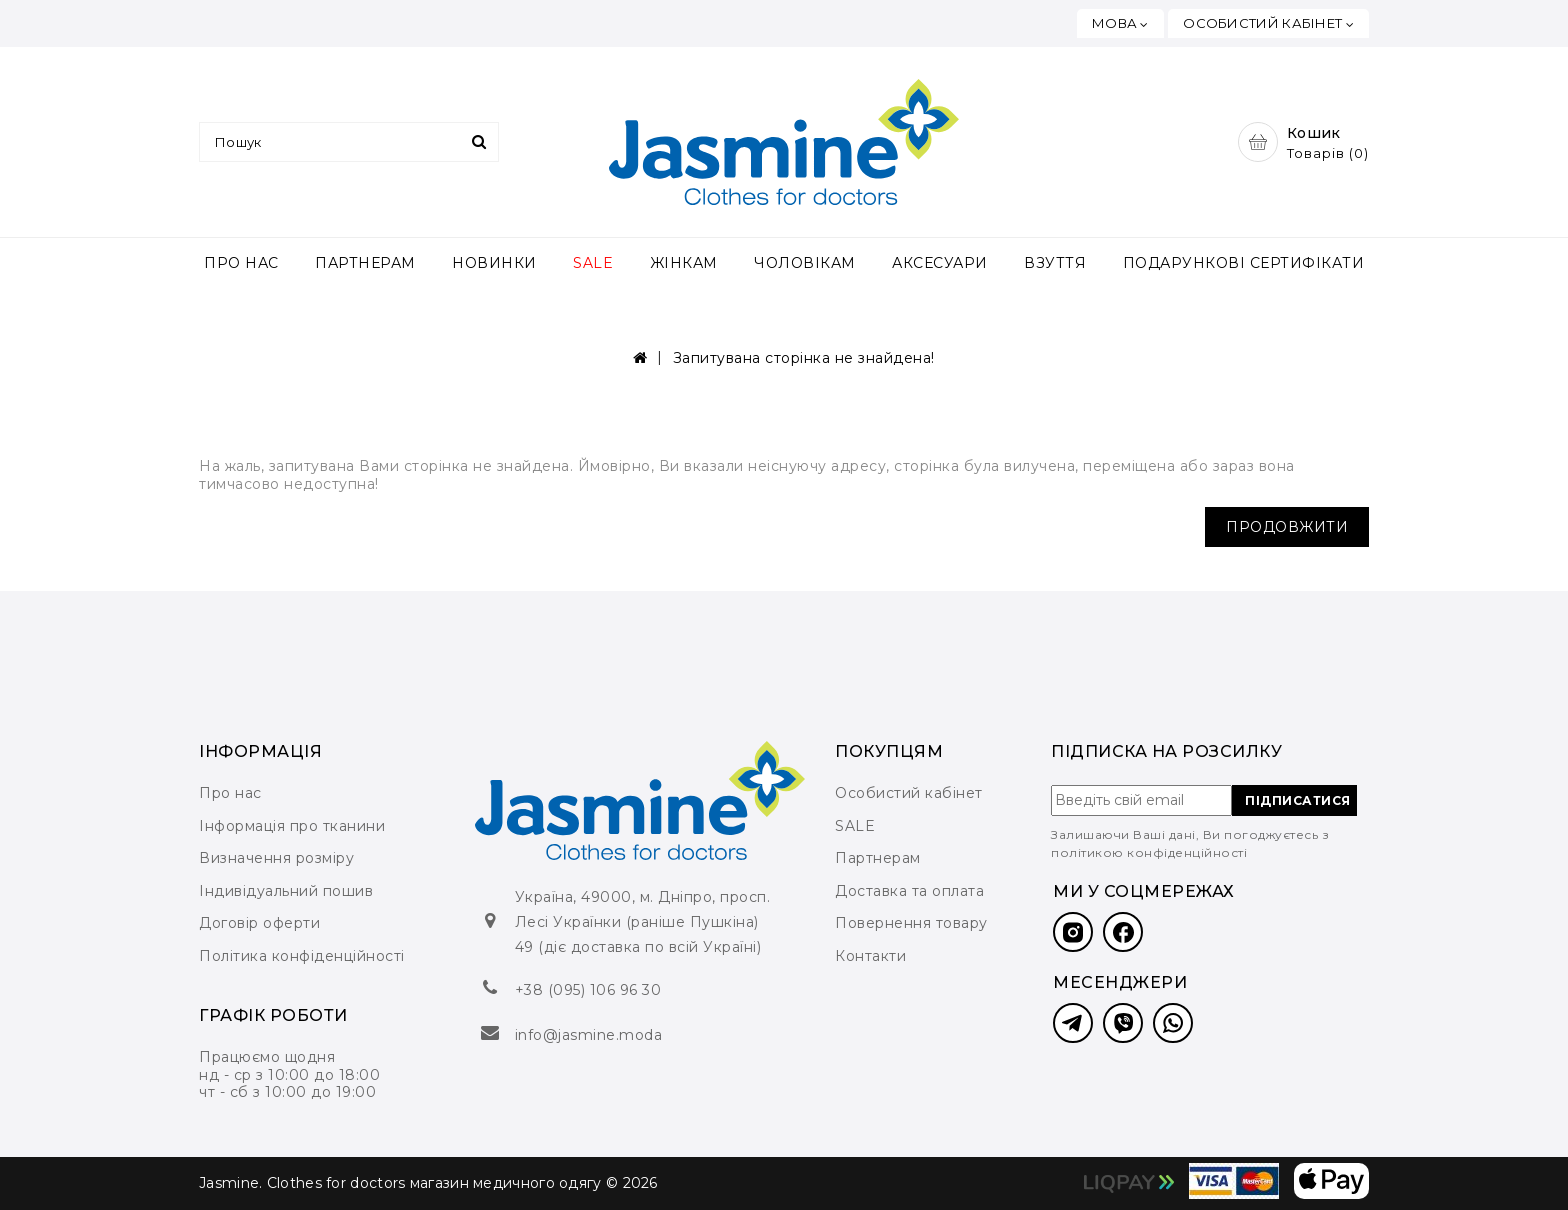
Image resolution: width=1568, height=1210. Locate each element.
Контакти (870, 956)
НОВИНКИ (494, 263)
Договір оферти (259, 923)
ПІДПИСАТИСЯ (1298, 800)
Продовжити (1287, 527)
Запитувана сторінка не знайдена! (804, 358)
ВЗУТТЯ (1055, 263)
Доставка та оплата (909, 891)
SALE (593, 263)
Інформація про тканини (292, 826)
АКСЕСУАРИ (940, 263)
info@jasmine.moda (589, 1035)
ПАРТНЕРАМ (365, 263)
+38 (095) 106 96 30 (588, 990)
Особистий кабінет (909, 793)
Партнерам (878, 858)
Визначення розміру (276, 858)
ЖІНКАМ (684, 263)
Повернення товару (911, 923)
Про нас (230, 793)
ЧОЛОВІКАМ (805, 263)
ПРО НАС (241, 263)
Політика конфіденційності (302, 956)
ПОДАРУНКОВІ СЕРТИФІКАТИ (1244, 263)
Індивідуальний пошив (286, 891)
